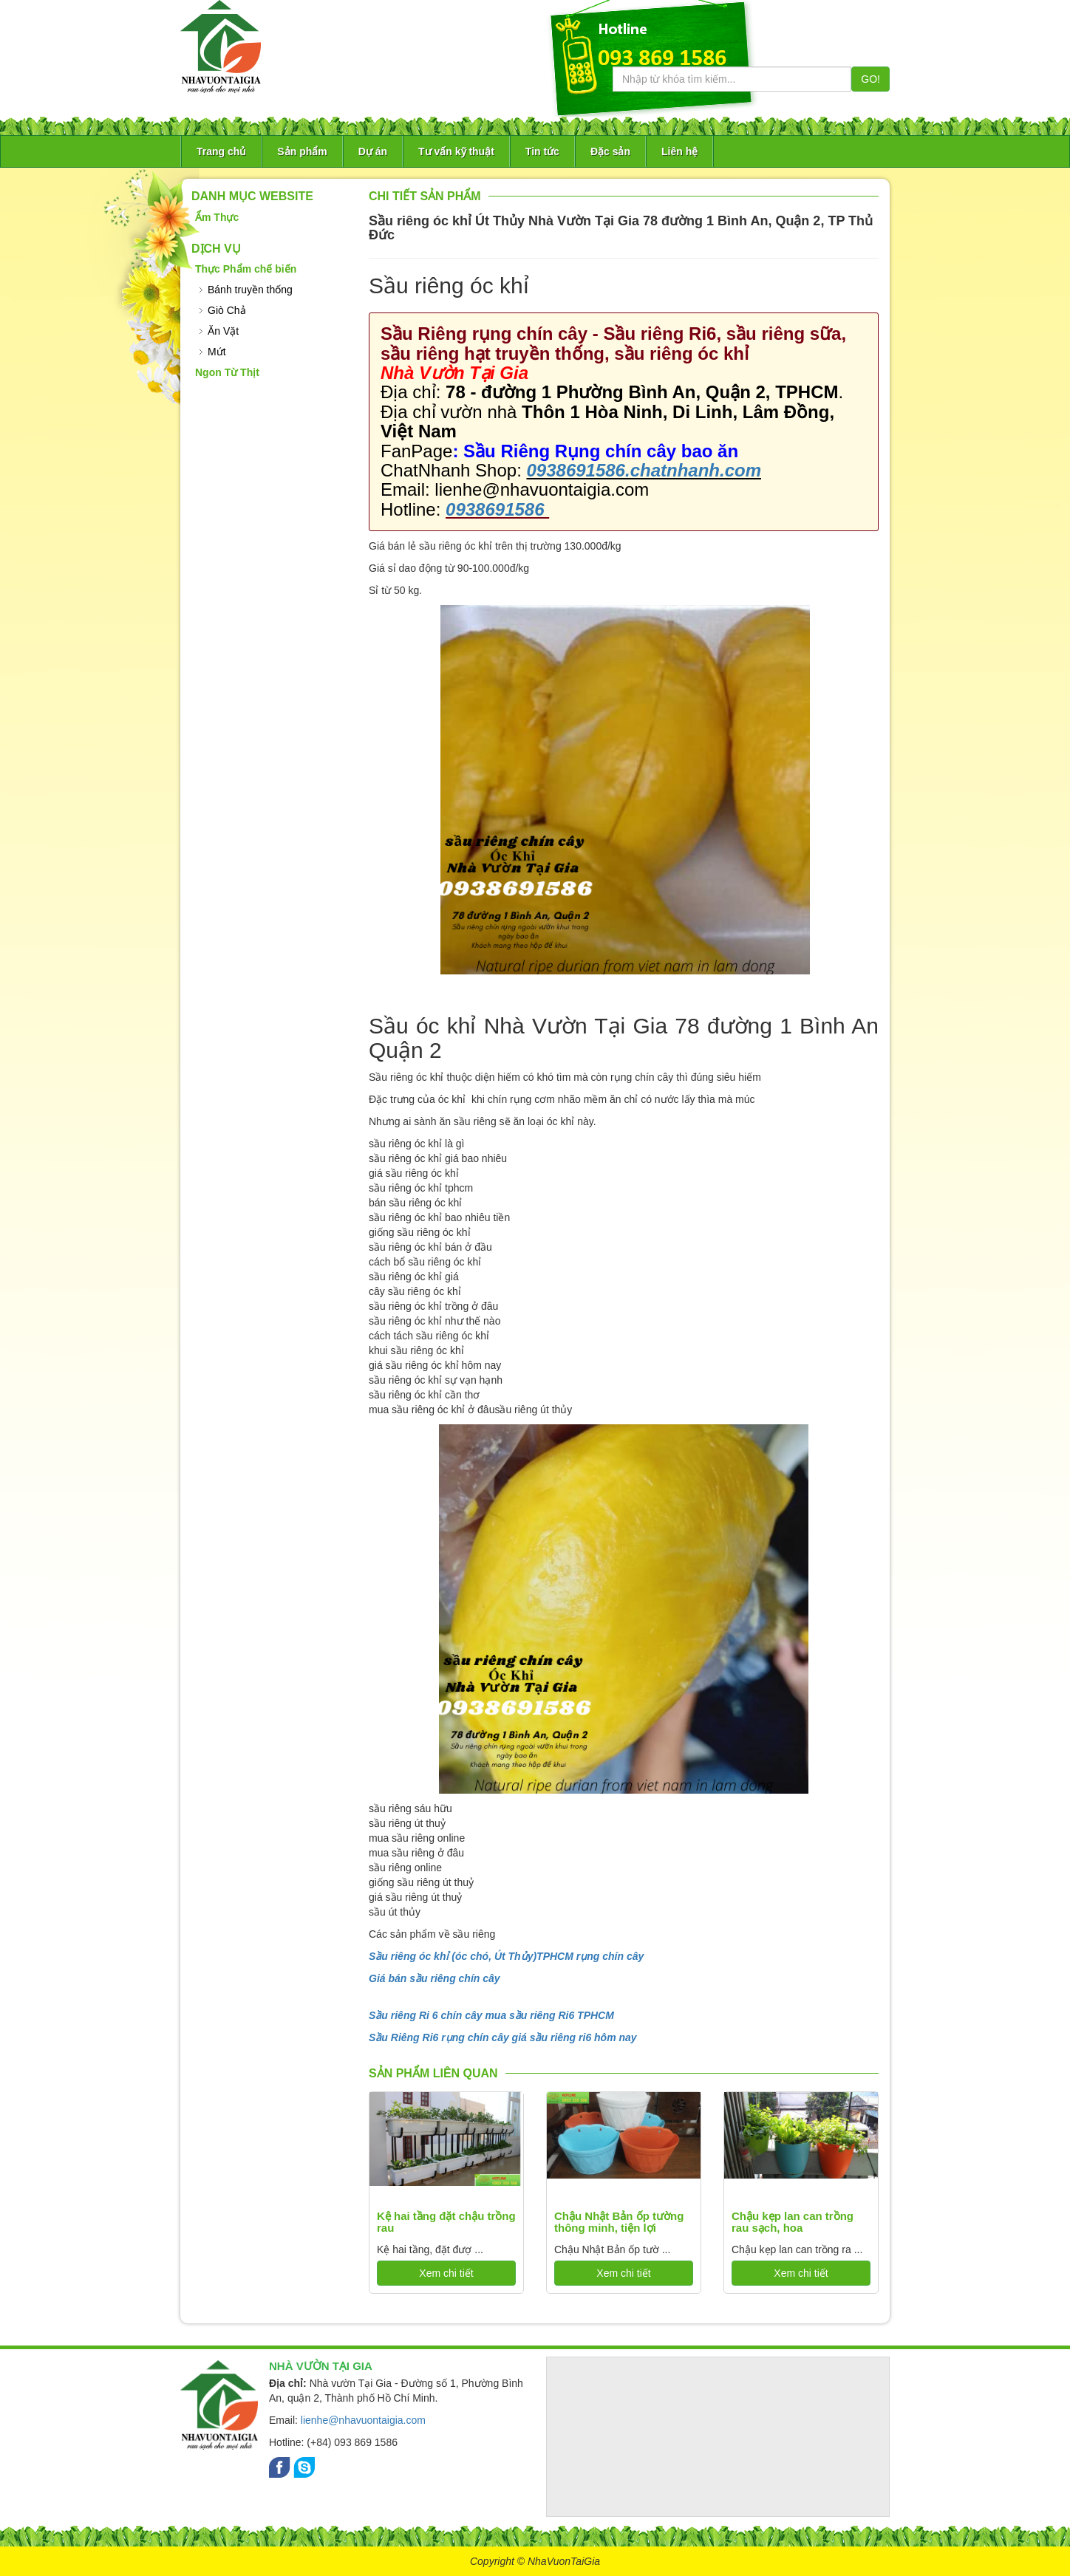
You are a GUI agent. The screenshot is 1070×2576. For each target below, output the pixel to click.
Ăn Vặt (223, 331)
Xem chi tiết (446, 2273)
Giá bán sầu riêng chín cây (434, 1978)
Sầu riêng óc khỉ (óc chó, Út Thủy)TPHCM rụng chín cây (506, 1956)
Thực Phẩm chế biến (245, 269)
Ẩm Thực (217, 217)
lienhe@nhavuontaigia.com (363, 2420)
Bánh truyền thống (250, 289)
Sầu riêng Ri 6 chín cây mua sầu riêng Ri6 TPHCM (491, 2015)
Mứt (217, 352)
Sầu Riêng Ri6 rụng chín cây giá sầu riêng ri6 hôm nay (503, 2037)
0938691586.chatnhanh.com (643, 470)
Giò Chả (227, 310)
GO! (870, 79)
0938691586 (497, 509)
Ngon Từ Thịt (227, 372)
